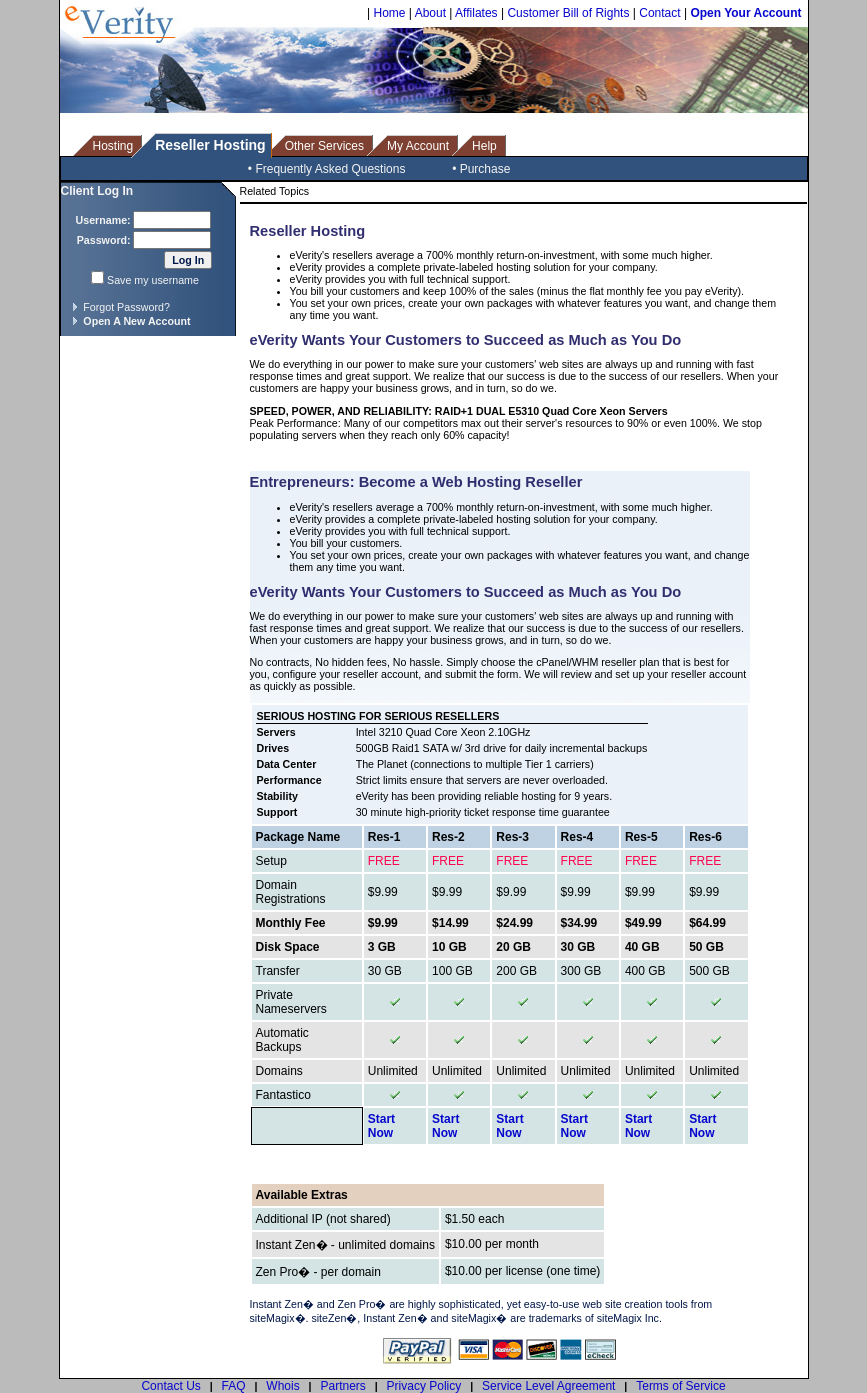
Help (484, 146)
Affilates (476, 13)
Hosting (113, 146)
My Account (418, 146)
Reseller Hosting (210, 145)
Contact (659, 13)
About (430, 13)
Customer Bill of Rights (568, 13)
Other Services (324, 146)
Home (389, 13)
